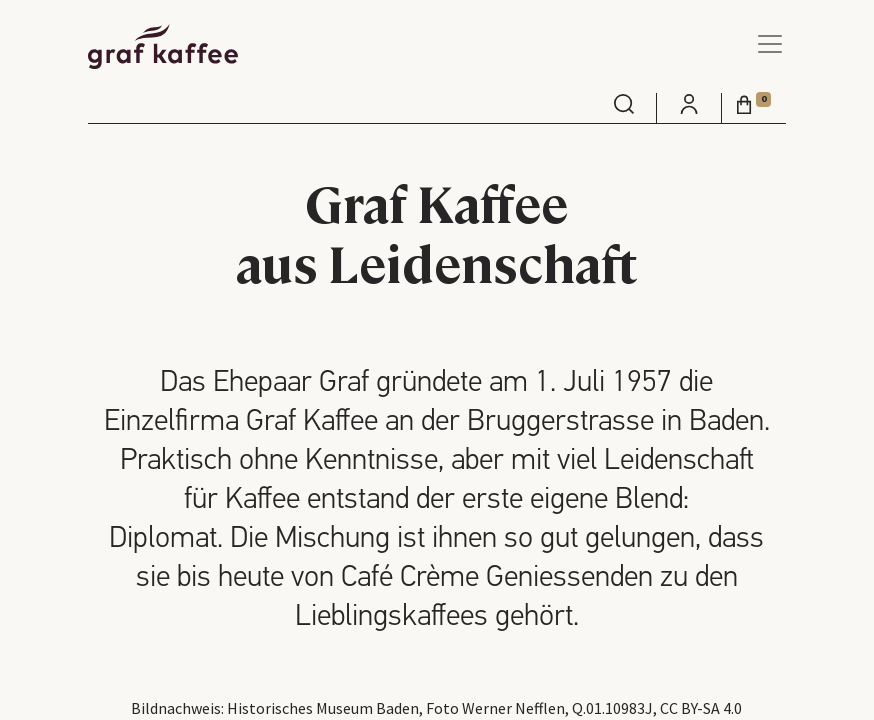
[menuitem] (624, 104)
